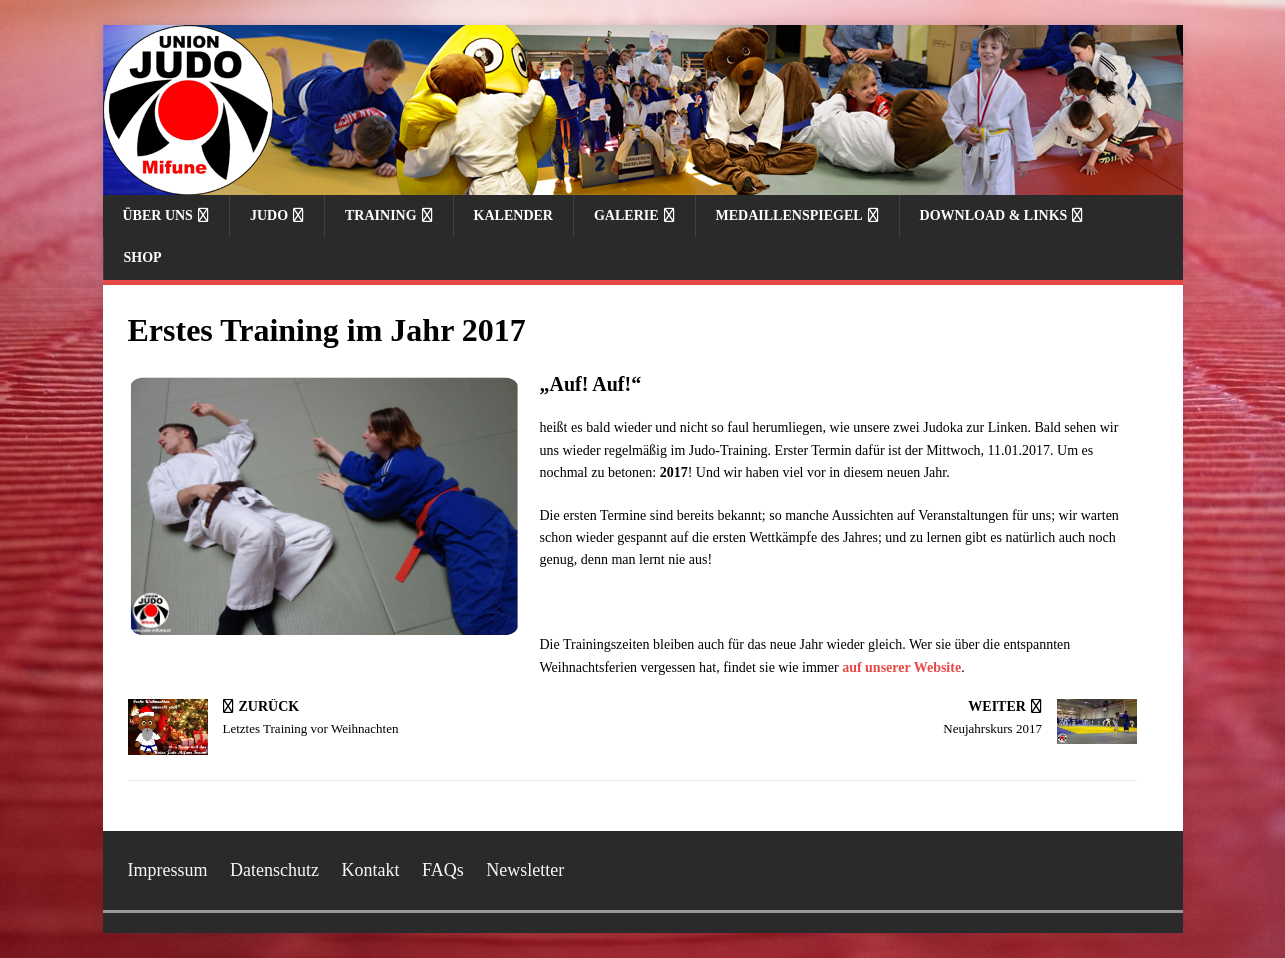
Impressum (168, 870)
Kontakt (370, 870)
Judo (269, 215)
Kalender (513, 215)
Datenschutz (274, 870)
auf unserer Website (901, 667)
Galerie (626, 215)
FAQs (443, 870)
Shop (143, 257)
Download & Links (994, 215)
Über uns (158, 215)
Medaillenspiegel (789, 215)
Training (381, 215)
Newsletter (525, 870)
